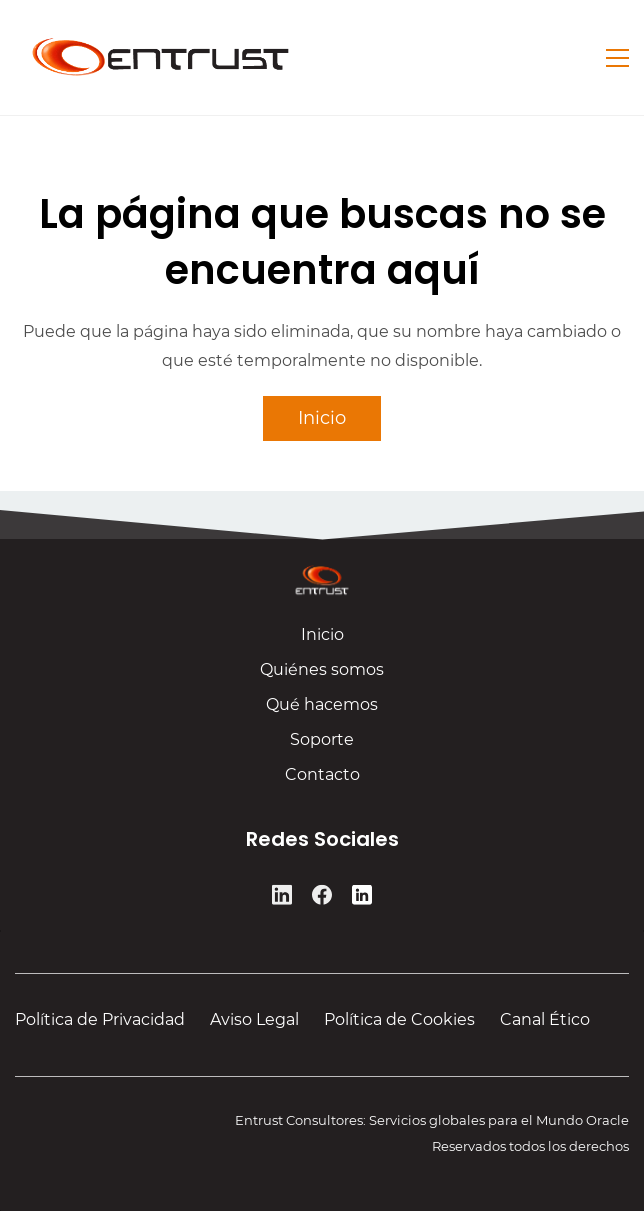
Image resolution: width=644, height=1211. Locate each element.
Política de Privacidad (100, 1019)
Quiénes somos (322, 675)
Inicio (322, 640)
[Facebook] (322, 899)
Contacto (322, 780)
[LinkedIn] (282, 899)
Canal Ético (545, 1019)
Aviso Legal (254, 1019)
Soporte (322, 745)
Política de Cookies (399, 1019)
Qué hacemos (322, 710)
